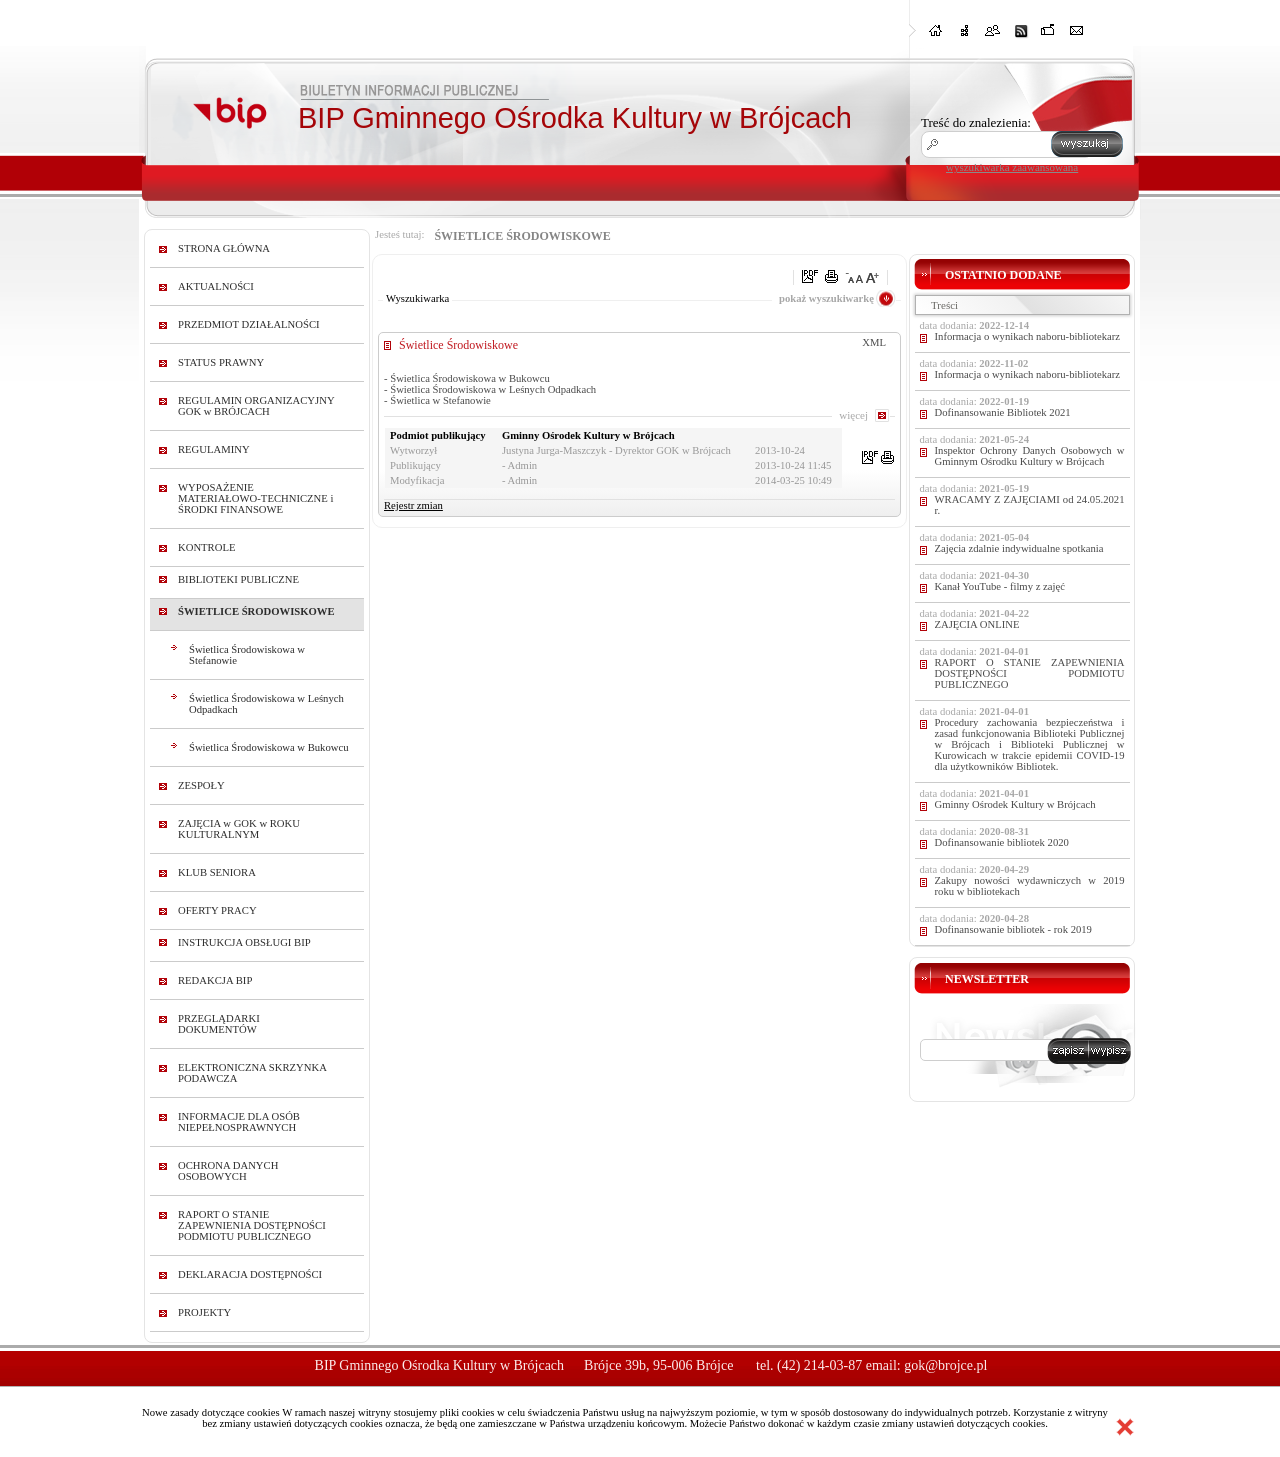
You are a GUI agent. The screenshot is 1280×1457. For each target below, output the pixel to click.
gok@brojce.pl (945, 1365)
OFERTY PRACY (217, 910)
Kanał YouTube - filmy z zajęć (1000, 586)
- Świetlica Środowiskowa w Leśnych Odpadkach (490, 389)
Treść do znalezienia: (976, 122)
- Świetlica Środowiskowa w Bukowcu (467, 378)
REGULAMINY (214, 449)
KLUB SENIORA (217, 872)
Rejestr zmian (413, 505)
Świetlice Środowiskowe (458, 345)
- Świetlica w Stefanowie (437, 400)
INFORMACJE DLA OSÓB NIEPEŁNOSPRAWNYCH (239, 1122)
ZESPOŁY (201, 785)
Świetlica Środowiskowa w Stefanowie (247, 655)
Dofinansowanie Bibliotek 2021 (1003, 412)
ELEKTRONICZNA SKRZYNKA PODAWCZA (252, 1073)
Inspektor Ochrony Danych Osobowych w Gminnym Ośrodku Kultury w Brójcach (1030, 456)
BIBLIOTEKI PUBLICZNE (238, 579)
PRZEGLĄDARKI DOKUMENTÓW (219, 1024)
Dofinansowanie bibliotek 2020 (1002, 842)
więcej (853, 415)
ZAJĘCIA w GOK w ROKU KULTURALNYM (239, 829)
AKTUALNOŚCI (216, 286)
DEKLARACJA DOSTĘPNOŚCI (250, 1274)
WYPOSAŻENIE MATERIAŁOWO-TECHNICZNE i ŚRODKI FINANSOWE (255, 498)
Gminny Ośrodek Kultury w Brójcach (1015, 804)
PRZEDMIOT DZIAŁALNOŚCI (249, 324)
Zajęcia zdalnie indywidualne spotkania (1019, 548)
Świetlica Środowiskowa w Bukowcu (269, 747)
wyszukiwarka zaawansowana (1012, 167)
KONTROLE (206, 547)
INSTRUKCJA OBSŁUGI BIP (244, 942)
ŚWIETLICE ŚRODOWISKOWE (256, 611)
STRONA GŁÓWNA (224, 248)
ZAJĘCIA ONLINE (977, 624)
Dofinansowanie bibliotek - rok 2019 (1013, 929)
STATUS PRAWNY (221, 362)
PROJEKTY (204, 1312)
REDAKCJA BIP (215, 980)
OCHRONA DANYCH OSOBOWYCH (228, 1171)
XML (874, 342)
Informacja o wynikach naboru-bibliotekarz (1028, 336)
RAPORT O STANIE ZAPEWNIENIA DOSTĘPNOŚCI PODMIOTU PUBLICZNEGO (252, 1225)
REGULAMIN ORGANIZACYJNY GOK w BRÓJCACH (256, 406)
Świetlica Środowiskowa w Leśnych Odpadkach (266, 704)
